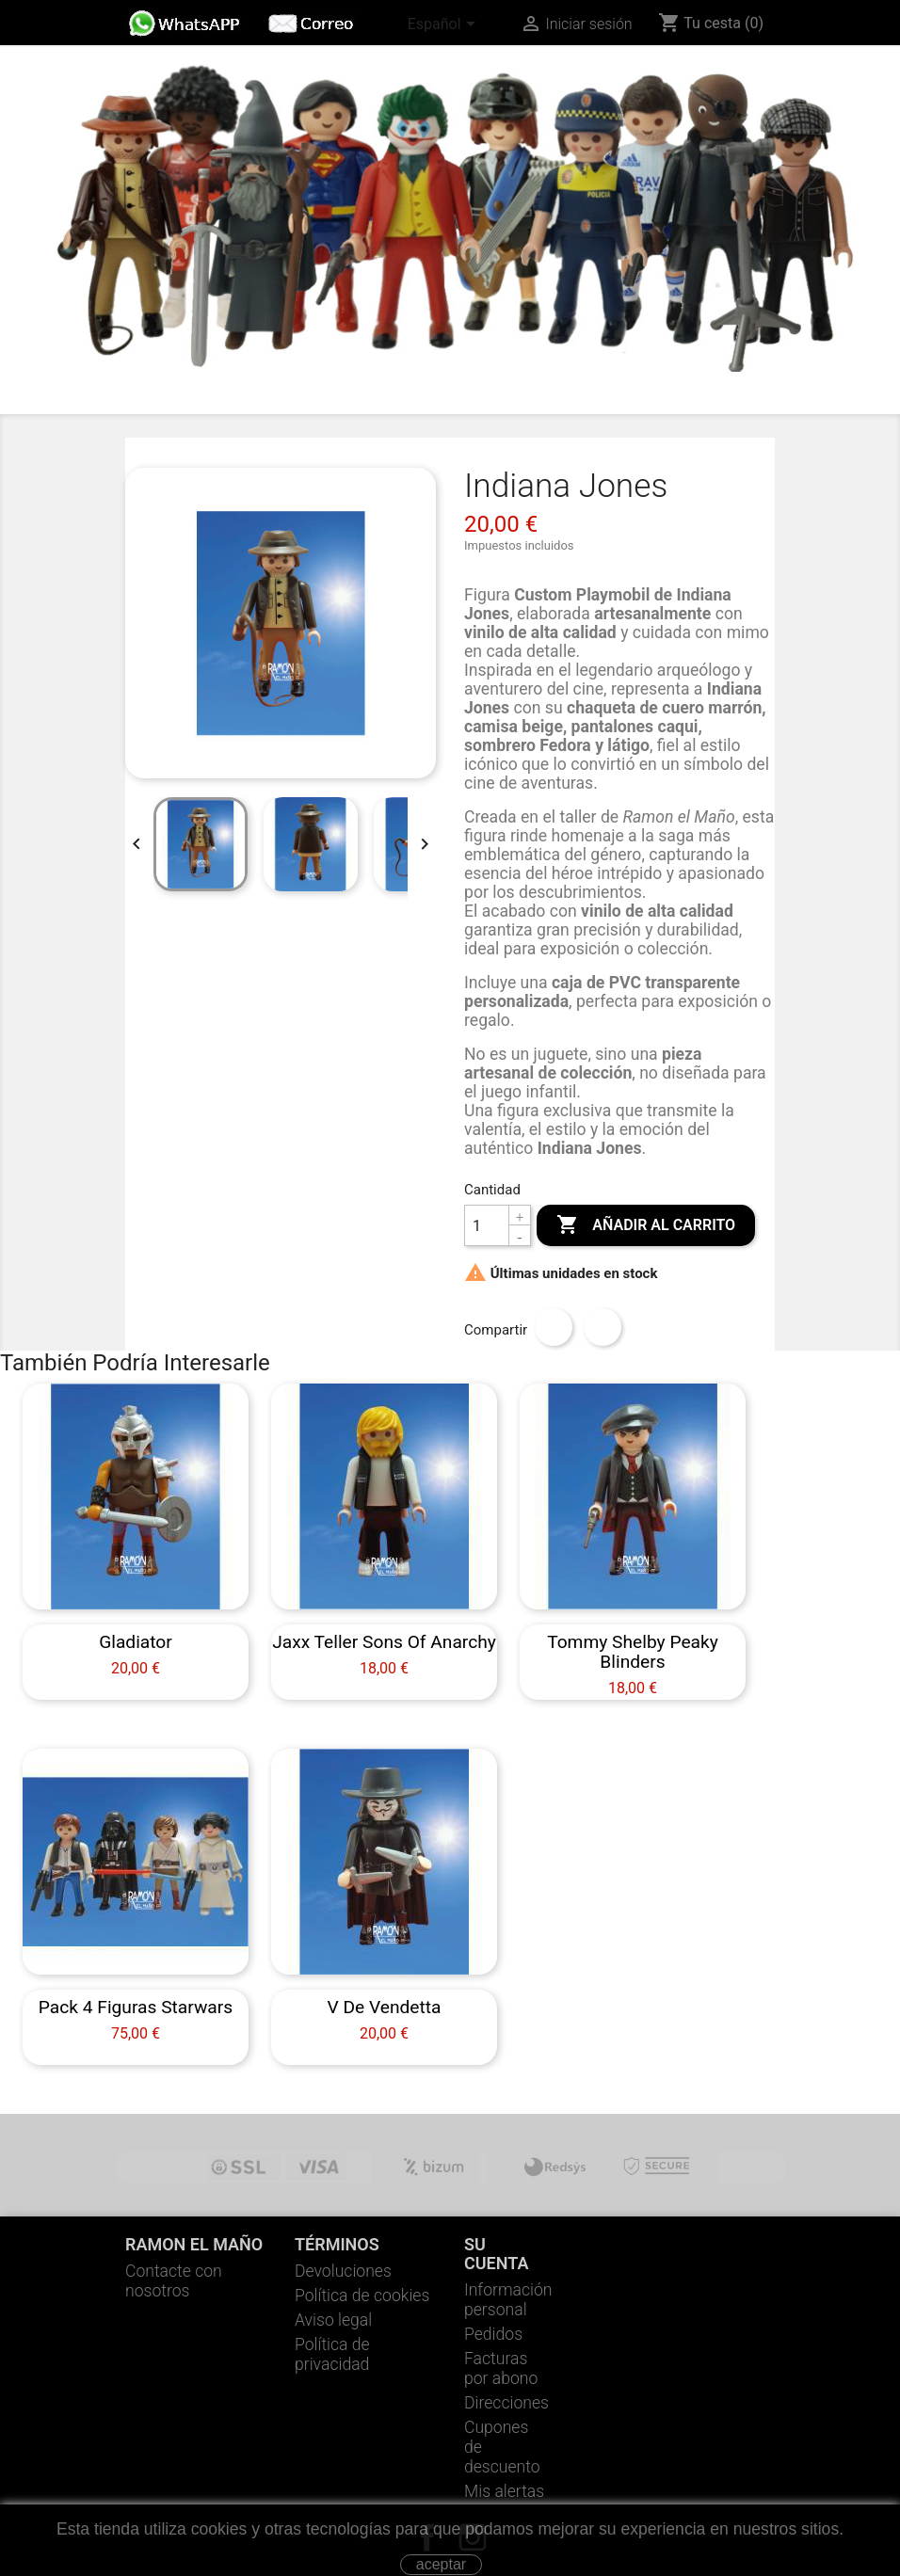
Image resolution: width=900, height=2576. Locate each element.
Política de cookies (362, 2295)
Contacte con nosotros (173, 2281)
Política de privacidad (332, 2354)
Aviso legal (333, 2320)
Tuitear (602, 1327)
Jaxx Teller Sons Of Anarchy (384, 1642)
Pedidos (493, 2334)
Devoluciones (343, 2271)
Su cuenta (496, 2253)
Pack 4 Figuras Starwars (136, 2007)
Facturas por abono (501, 2368)
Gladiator (135, 1642)
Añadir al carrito (645, 1225)
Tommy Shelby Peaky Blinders (632, 1651)
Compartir (553, 1327)
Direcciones (506, 2402)
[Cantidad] (486, 1225)
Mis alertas (504, 2491)
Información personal (508, 2299)
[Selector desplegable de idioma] (445, 25)
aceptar (441, 2564)
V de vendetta (384, 2007)
